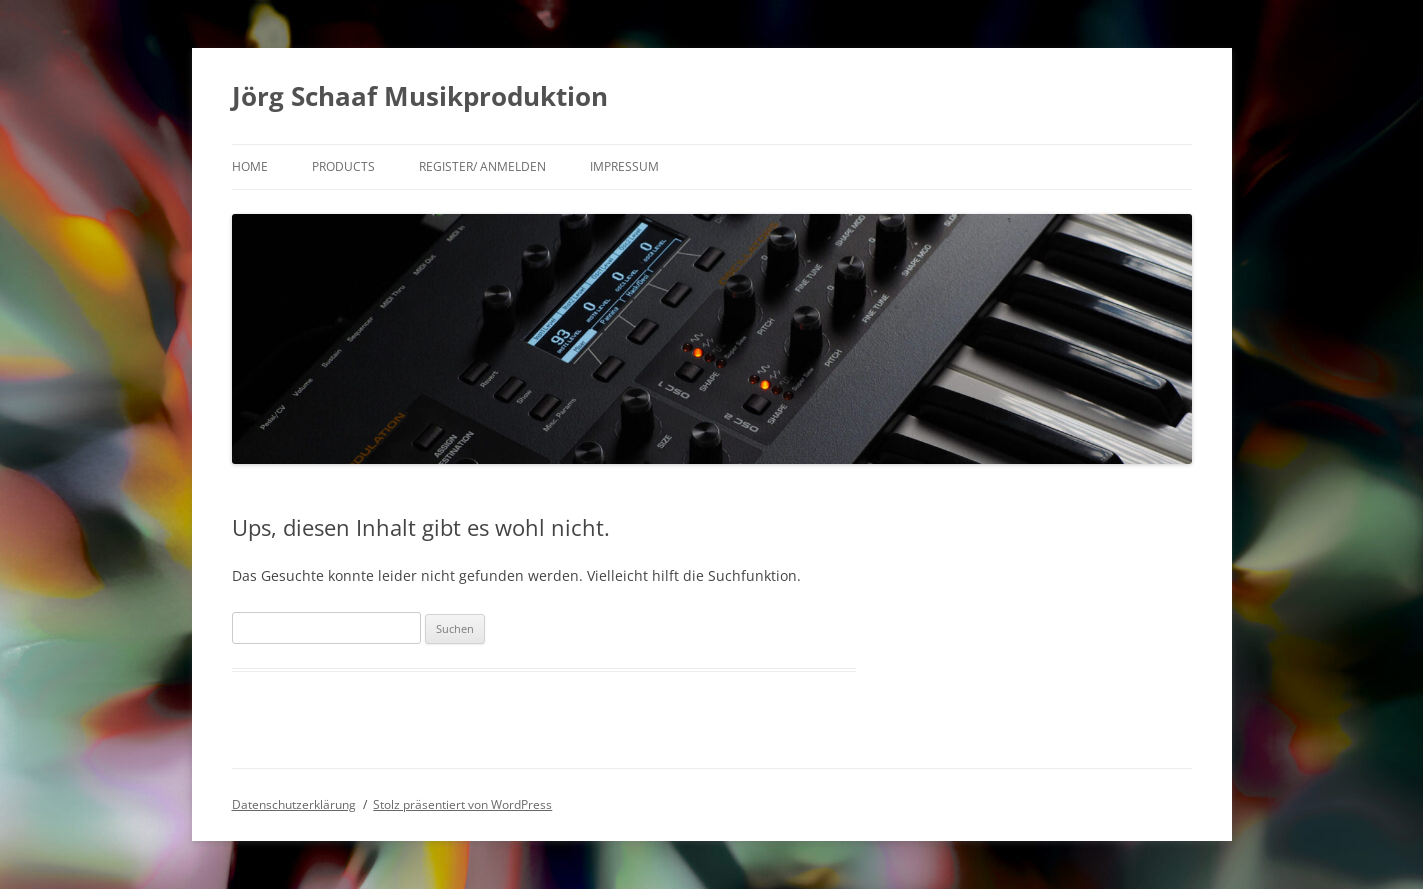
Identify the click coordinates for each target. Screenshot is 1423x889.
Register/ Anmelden (482, 166)
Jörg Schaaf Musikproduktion (420, 96)
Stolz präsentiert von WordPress (462, 804)
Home (250, 166)
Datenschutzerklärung (294, 804)
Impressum (624, 166)
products (343, 166)
